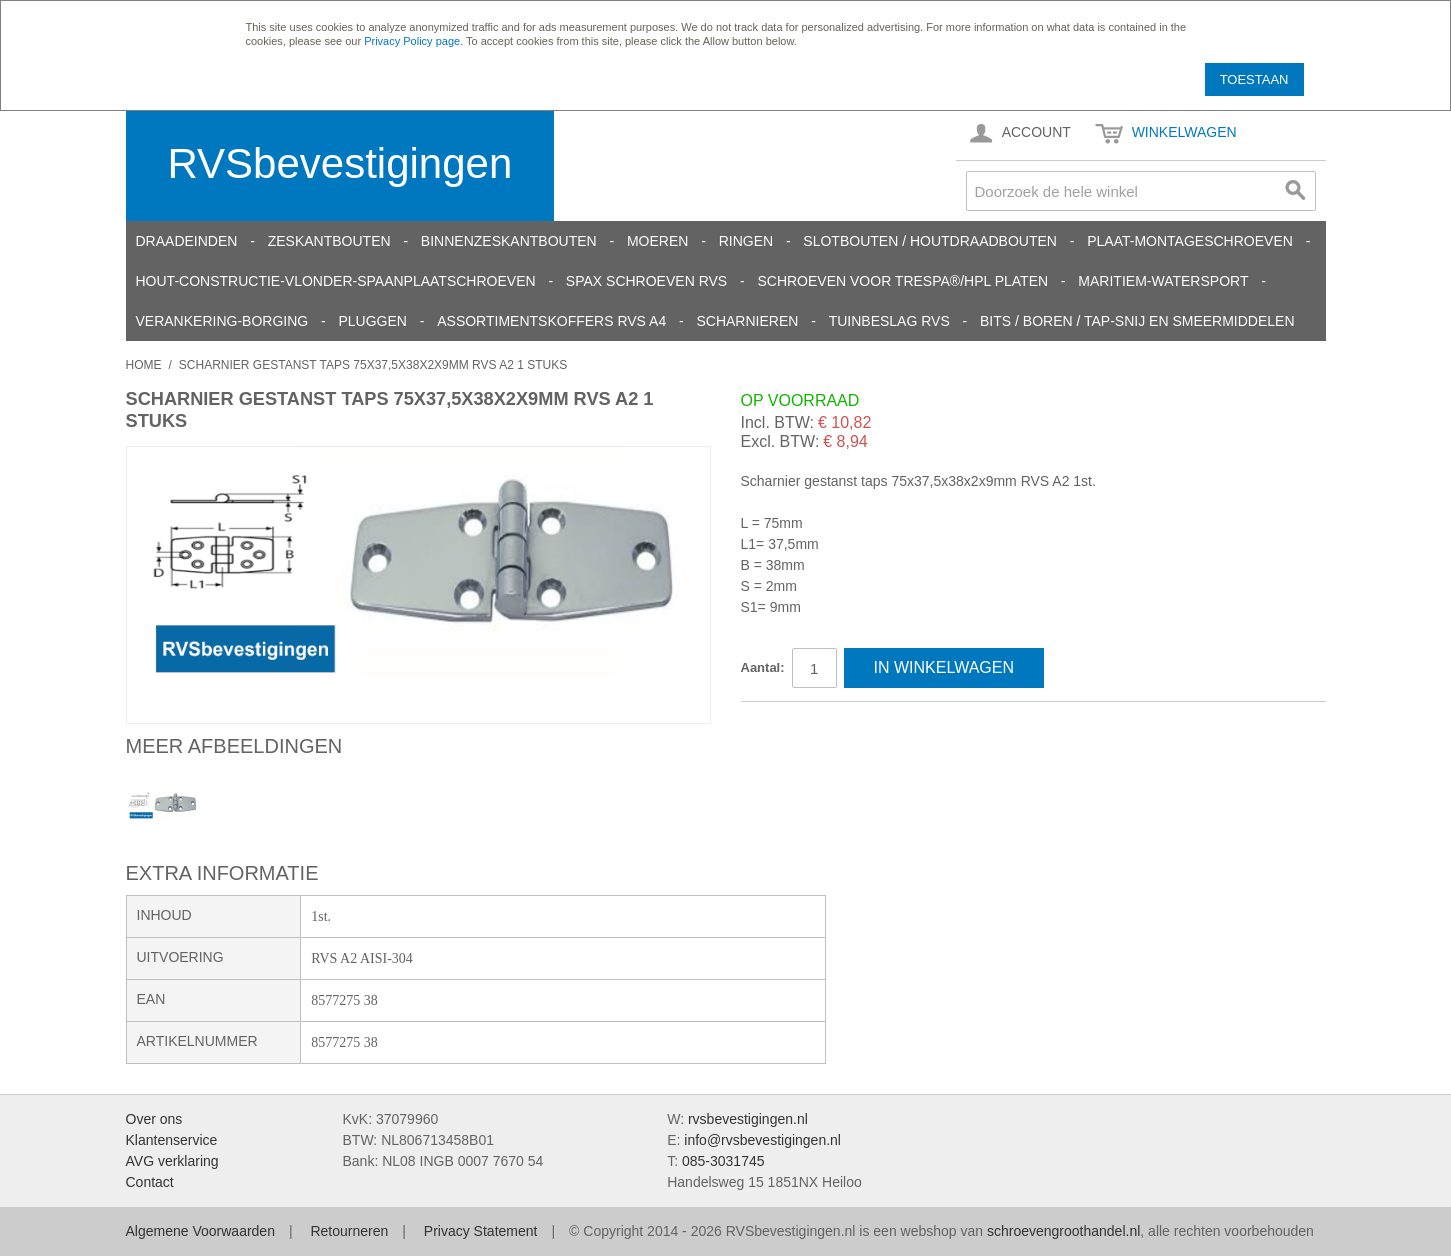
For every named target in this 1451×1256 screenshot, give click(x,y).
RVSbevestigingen (340, 163)
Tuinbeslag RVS (889, 321)
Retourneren (349, 1231)
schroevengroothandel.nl (1063, 1231)
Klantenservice (172, 1140)
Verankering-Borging (222, 321)
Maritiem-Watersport (1163, 281)
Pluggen (372, 321)
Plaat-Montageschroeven (1190, 241)
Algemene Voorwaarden (200, 1231)
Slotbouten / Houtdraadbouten (930, 241)
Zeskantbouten (329, 241)
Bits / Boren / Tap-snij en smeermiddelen (1137, 321)
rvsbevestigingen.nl (748, 1119)
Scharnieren (747, 321)
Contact (150, 1182)
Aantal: (763, 667)
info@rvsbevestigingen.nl (762, 1140)
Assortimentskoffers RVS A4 (551, 321)
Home (144, 365)
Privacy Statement (481, 1231)
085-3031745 (723, 1161)
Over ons (154, 1119)
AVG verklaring (172, 1161)
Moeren (657, 241)
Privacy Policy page (412, 41)
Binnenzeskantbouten (509, 241)
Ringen (746, 241)
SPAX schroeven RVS (646, 281)
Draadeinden (187, 241)
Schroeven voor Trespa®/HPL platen (902, 281)
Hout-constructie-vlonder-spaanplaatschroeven (336, 281)
